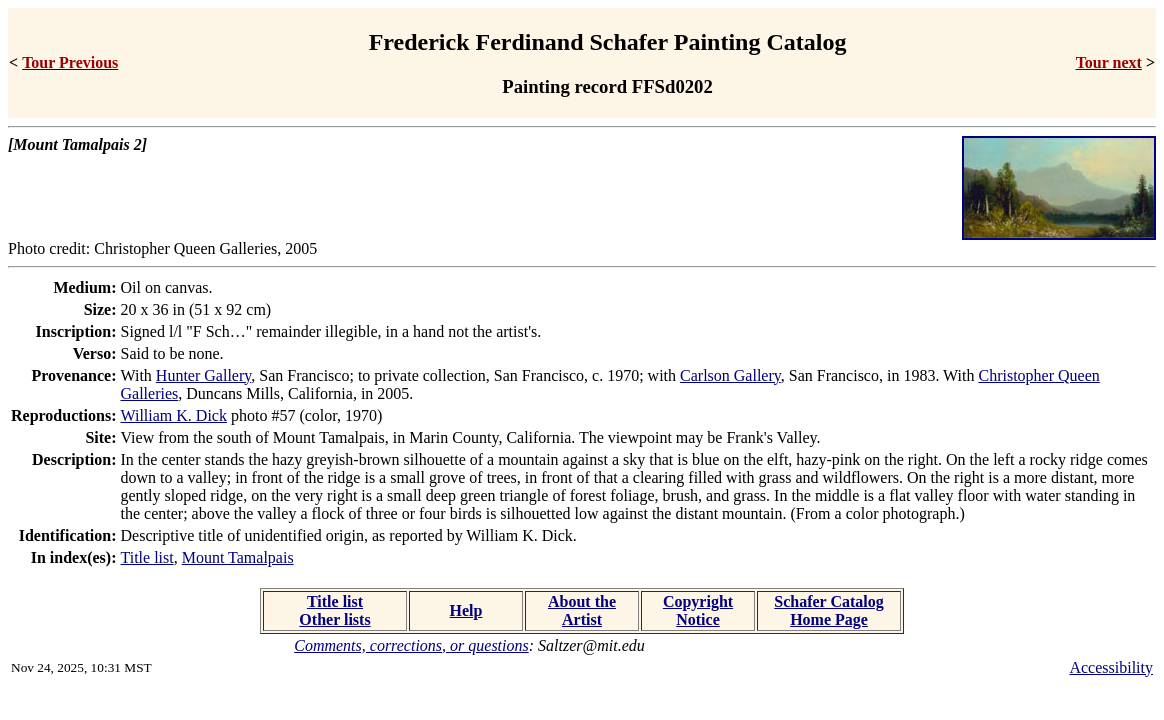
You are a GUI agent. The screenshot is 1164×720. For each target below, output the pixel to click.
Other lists (334, 619)
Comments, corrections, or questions (411, 645)
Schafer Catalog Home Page (828, 610)
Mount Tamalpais (238, 557)
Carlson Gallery (730, 375)
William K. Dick (174, 415)
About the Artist (582, 610)
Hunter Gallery (203, 375)
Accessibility (1111, 667)
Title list (147, 557)
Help (466, 610)
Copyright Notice (698, 610)
